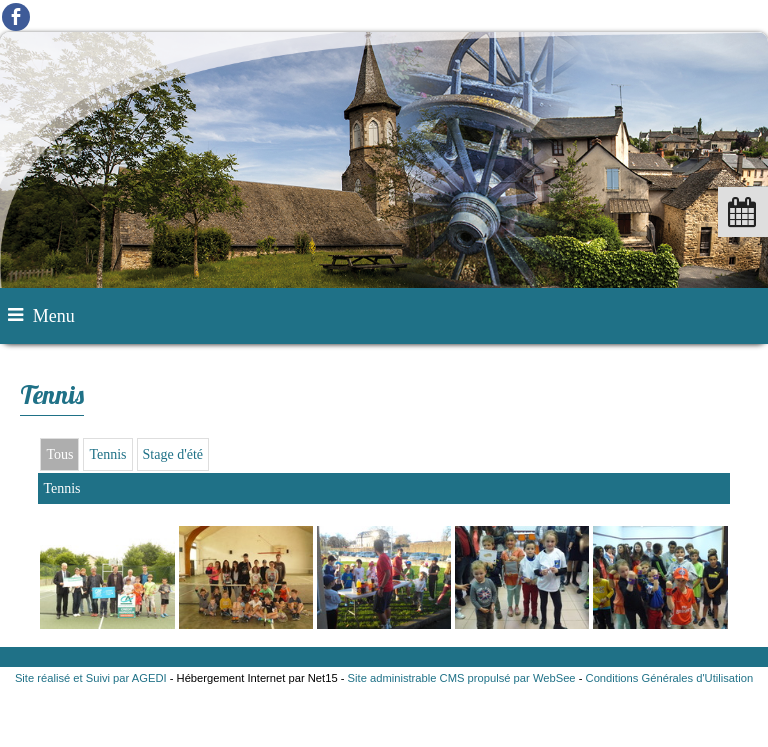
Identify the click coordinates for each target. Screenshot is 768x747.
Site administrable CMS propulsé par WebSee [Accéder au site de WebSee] (462, 678)
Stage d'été (173, 454)
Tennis (107, 454)
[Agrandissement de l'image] (107, 624)
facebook (16, 16)
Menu (54, 316)
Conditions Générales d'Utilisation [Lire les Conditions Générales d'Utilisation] (670, 678)
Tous (59, 454)
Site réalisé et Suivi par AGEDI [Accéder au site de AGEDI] (91, 678)
